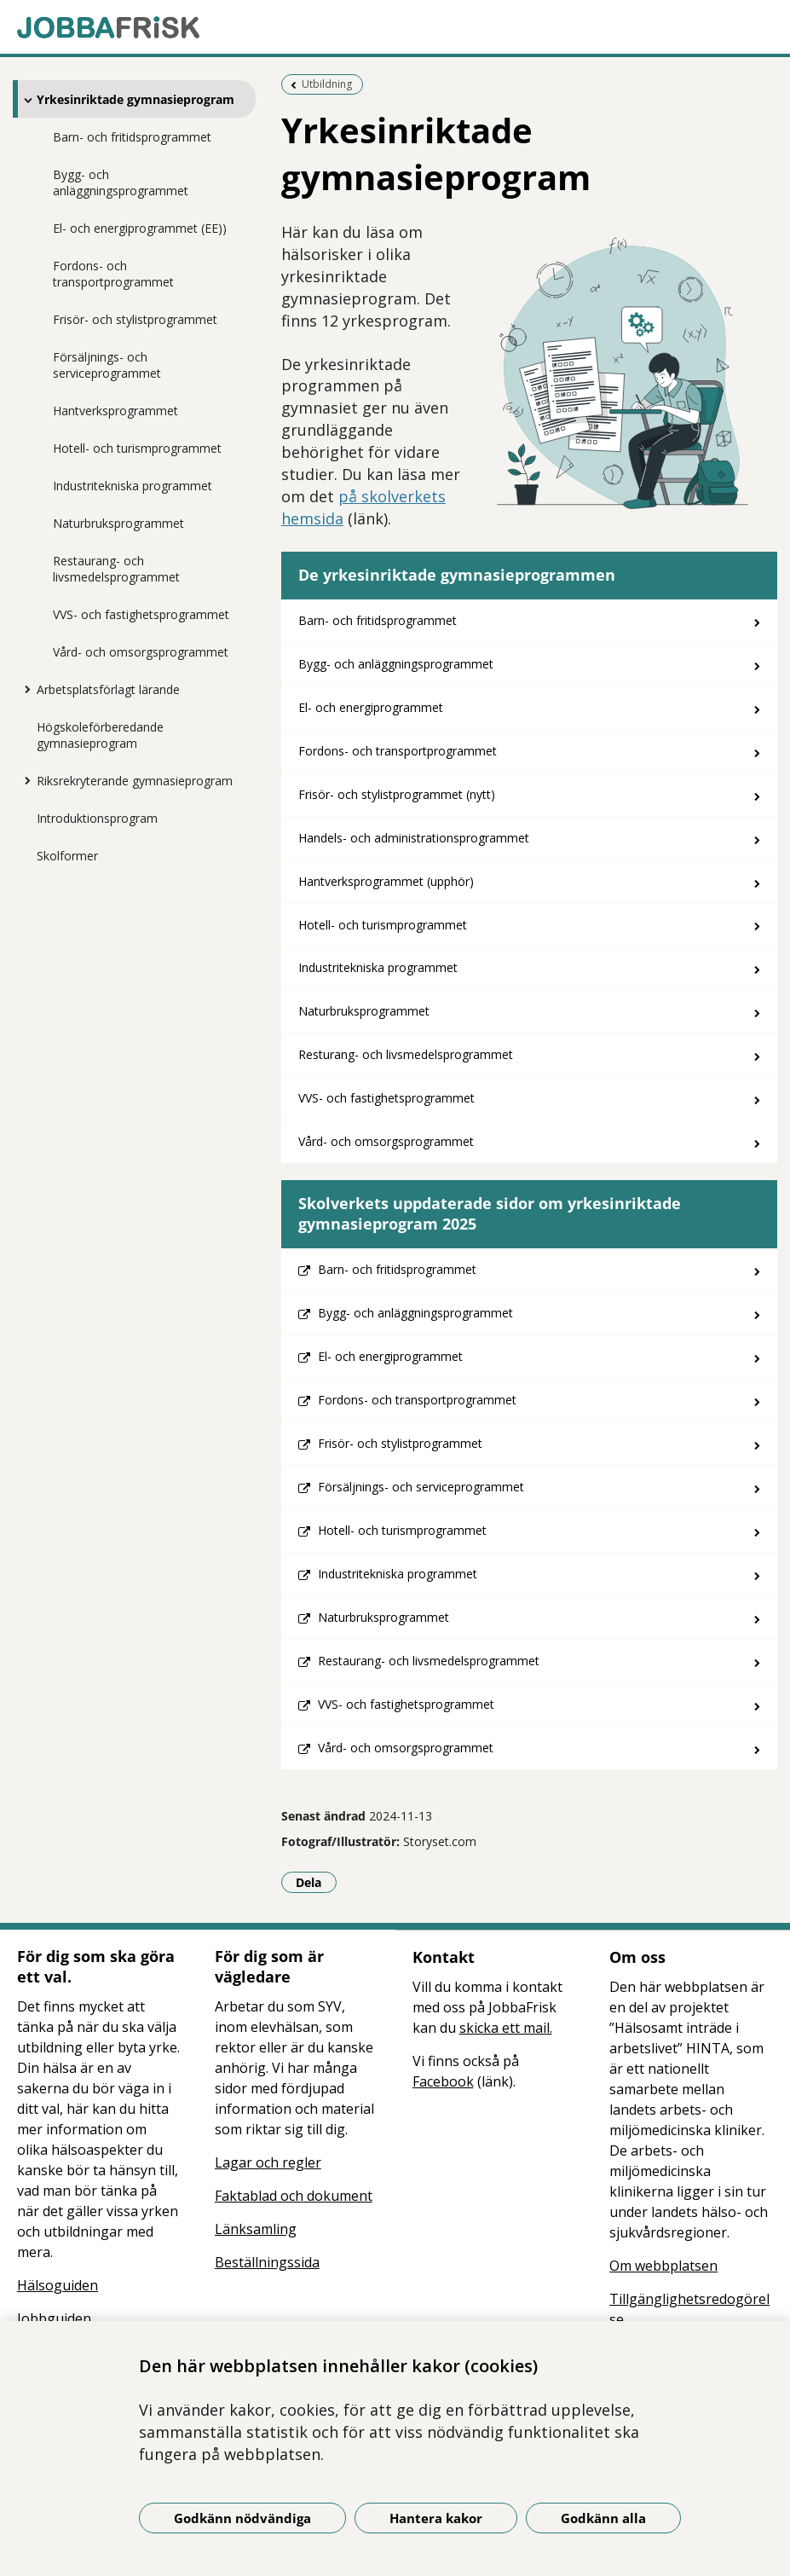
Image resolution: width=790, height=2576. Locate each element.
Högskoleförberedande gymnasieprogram (100, 735)
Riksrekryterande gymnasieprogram (135, 781)
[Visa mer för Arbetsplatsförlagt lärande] (24, 689)
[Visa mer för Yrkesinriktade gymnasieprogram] (24, 100)
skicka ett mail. (505, 2027)
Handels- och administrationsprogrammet (413, 838)
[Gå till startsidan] (395, 27)
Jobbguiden (54, 2318)
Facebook (443, 2081)
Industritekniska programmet (132, 486)
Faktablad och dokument (293, 2195)
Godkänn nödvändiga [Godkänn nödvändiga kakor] (242, 2518)
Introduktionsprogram (97, 818)
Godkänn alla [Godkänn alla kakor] (603, 2518)
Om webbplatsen (663, 2265)
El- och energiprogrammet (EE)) (140, 228)
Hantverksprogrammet (115, 410)
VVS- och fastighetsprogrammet (141, 614)
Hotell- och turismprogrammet (137, 448)
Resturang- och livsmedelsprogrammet (405, 1054)
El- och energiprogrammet (370, 707)
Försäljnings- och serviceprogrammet (107, 365)
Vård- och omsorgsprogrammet (140, 652)
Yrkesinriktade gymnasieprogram (135, 99)
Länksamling (256, 2229)
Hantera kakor (435, 2518)
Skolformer (67, 856)
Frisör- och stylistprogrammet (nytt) (396, 794)
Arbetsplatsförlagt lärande (108, 689)
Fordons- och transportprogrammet (113, 274)
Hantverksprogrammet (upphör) (386, 881)
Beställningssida (267, 2262)
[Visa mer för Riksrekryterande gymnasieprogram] (24, 780)
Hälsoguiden (57, 2285)
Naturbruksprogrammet (118, 523)
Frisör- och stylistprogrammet (135, 319)
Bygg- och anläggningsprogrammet (120, 182)
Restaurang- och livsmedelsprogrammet (116, 569)
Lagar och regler (268, 2162)
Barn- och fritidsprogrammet (132, 137)
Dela (316, 1881)
